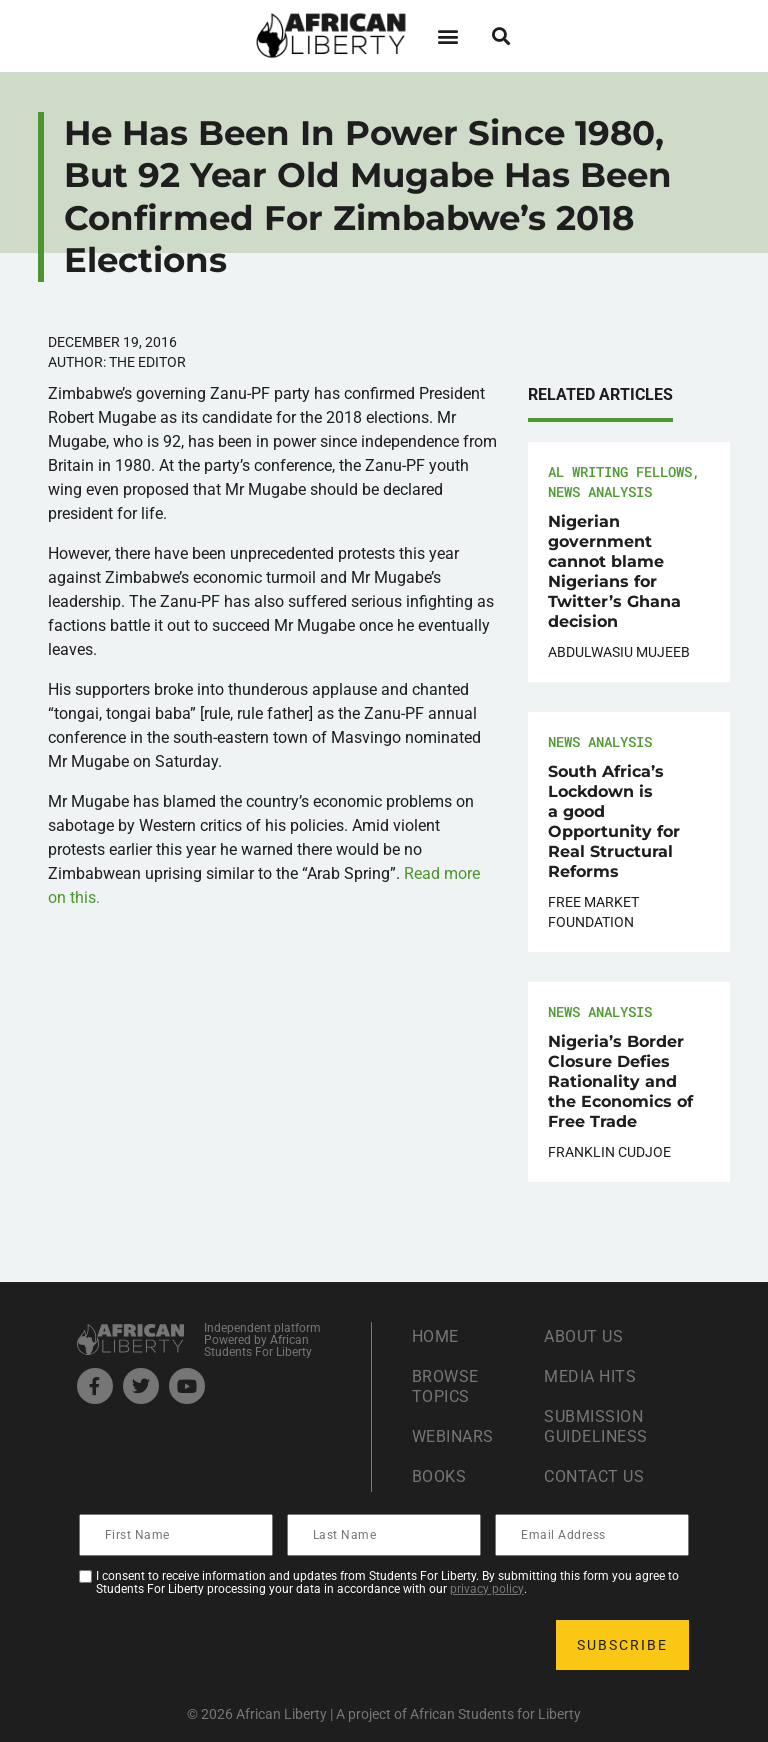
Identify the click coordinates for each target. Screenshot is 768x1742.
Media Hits (590, 1376)
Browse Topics (445, 1386)
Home (435, 1336)
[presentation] (233, 1645)
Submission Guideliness (596, 1426)
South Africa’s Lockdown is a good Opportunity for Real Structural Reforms (614, 821)
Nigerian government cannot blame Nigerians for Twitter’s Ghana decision (614, 571)
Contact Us (594, 1476)
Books (439, 1476)
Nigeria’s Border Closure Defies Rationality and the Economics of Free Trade (620, 1081)
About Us (583, 1336)
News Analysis (600, 491)
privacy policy (487, 1589)
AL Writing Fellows (620, 471)
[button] (447, 35)
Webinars (453, 1436)
